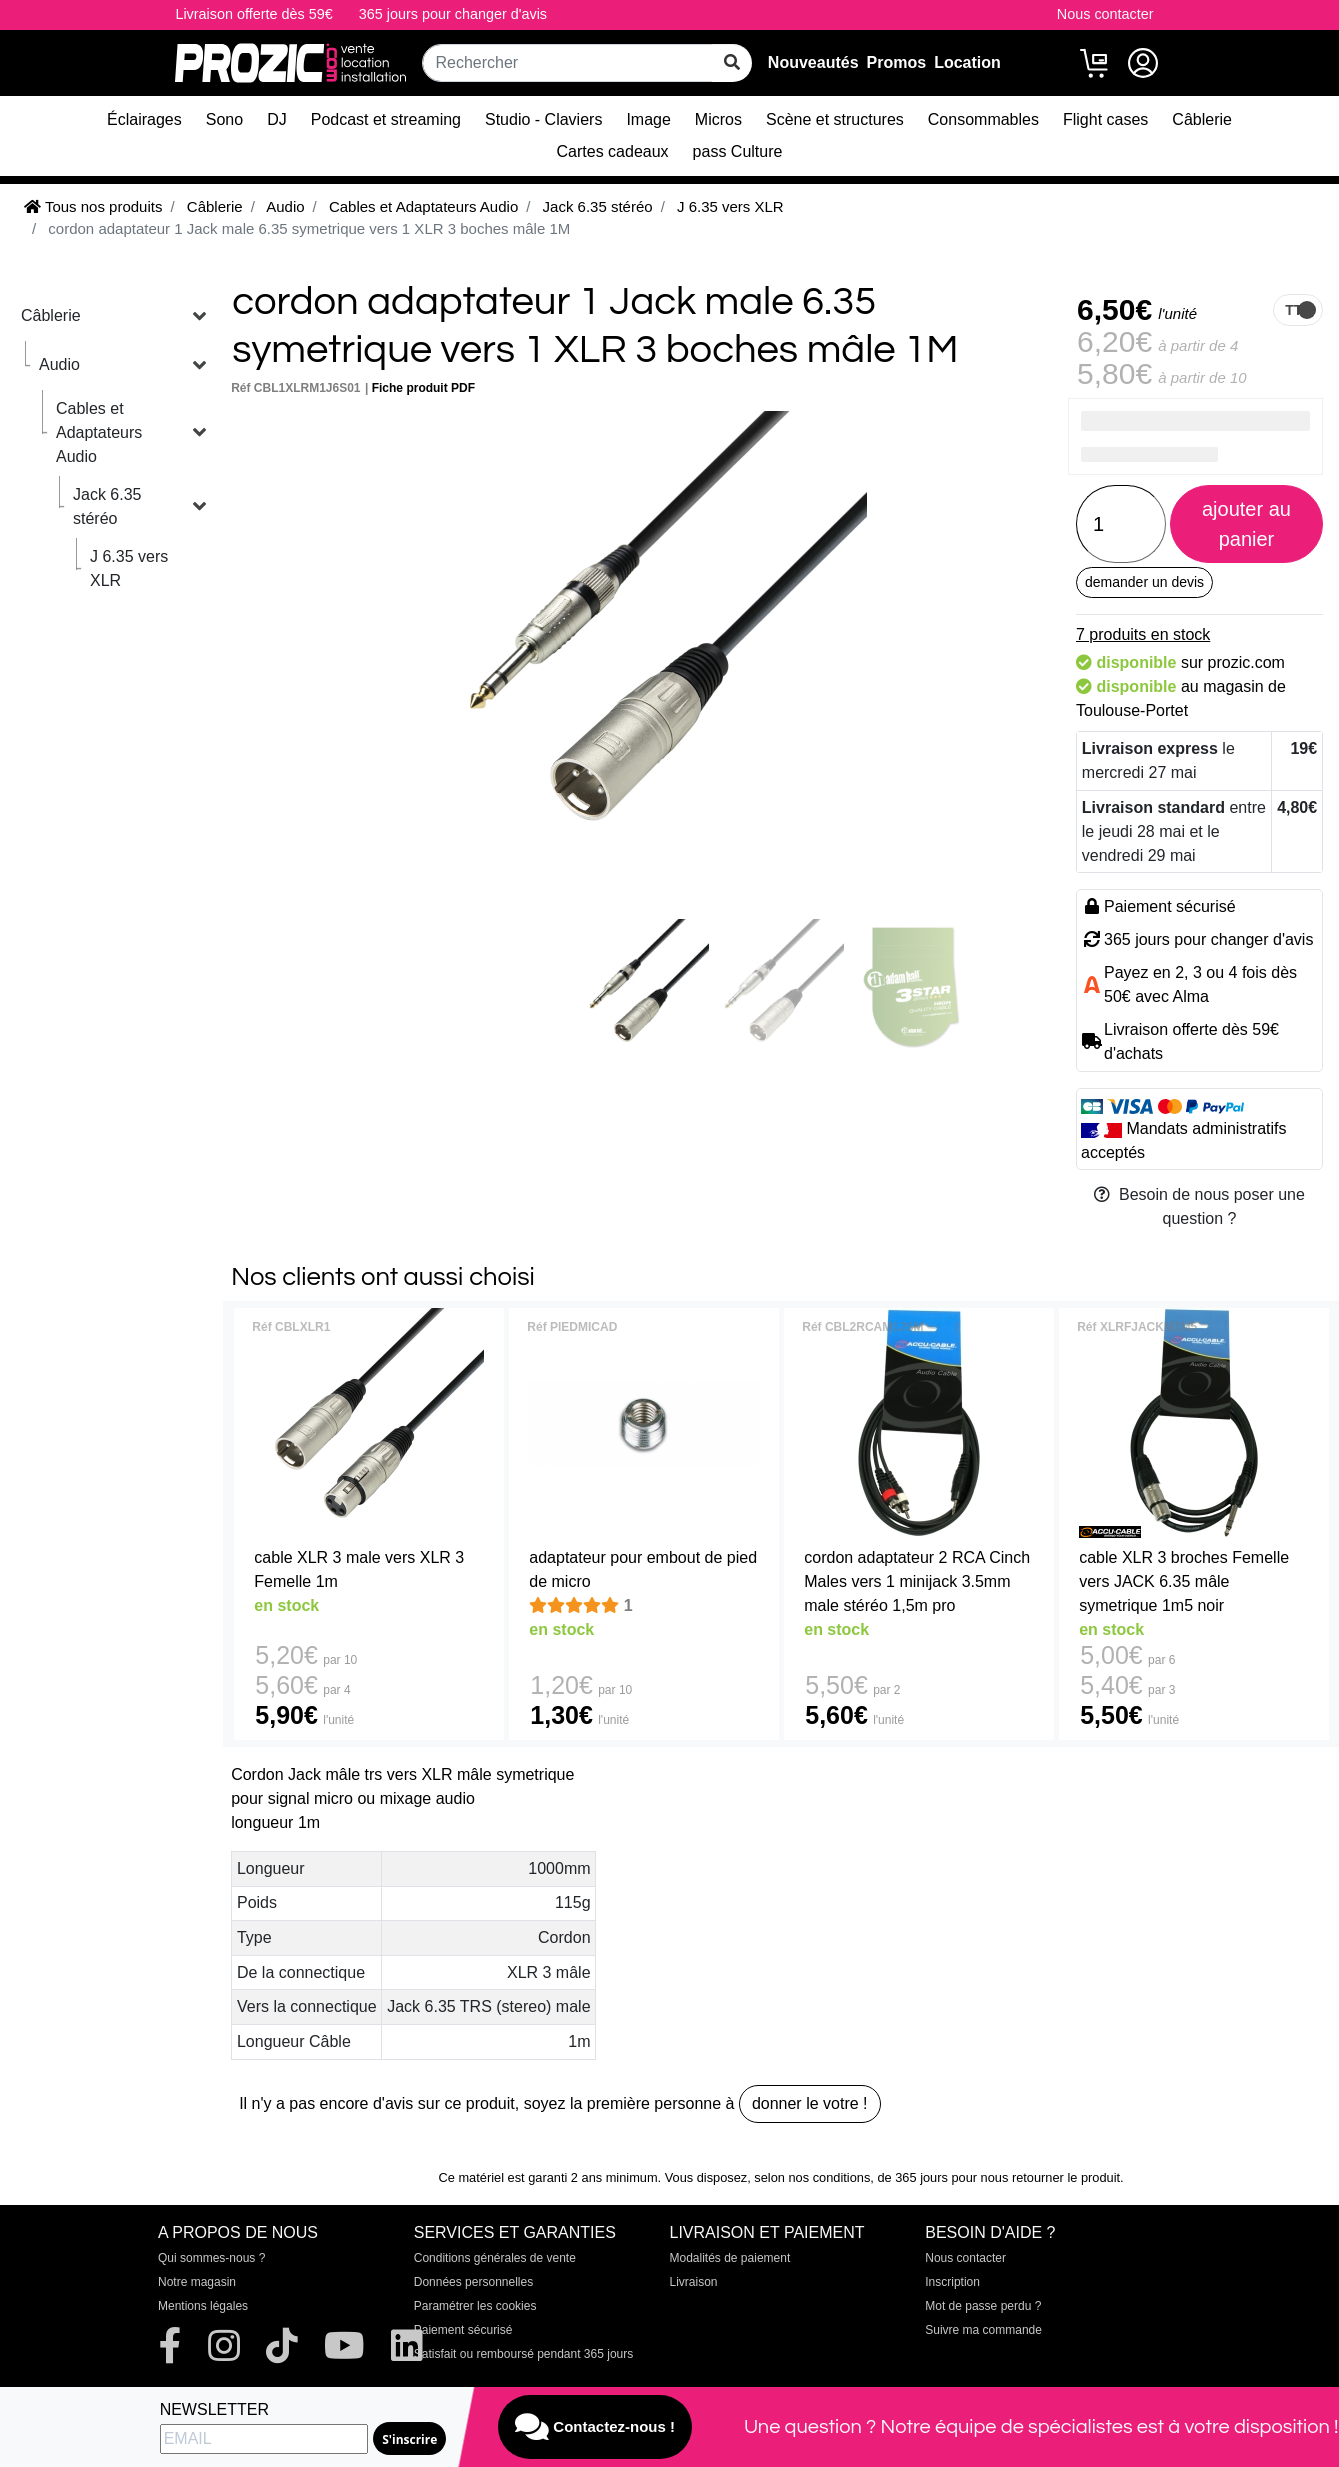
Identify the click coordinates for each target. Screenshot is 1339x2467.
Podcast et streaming (386, 119)
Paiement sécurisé (463, 2330)
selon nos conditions (812, 2177)
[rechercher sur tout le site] (732, 63)
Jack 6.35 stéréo (107, 506)
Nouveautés (813, 62)
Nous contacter (1105, 14)
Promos (897, 62)
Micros (718, 119)
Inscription (952, 2282)
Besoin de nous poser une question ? (1199, 1206)
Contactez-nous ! (595, 2427)
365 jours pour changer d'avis (453, 14)
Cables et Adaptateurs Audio (99, 432)
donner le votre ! (810, 2103)
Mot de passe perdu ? (983, 2306)
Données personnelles (473, 2282)
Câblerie (1202, 119)
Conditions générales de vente (495, 2258)
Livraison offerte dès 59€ (253, 14)
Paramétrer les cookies (475, 2306)
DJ (277, 119)
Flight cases (1105, 119)
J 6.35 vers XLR (129, 568)
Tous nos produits (93, 206)
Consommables (983, 119)
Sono (224, 119)
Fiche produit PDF (423, 388)
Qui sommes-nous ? (211, 2258)
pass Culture (738, 151)
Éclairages (144, 119)
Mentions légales (203, 2306)
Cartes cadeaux (613, 151)
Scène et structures (835, 119)
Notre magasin (197, 2282)
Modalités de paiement (730, 2258)
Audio (59, 364)
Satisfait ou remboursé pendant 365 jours (523, 2354)
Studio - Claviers (543, 119)
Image (648, 119)
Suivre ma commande (983, 2330)
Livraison (694, 2282)
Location (967, 62)
